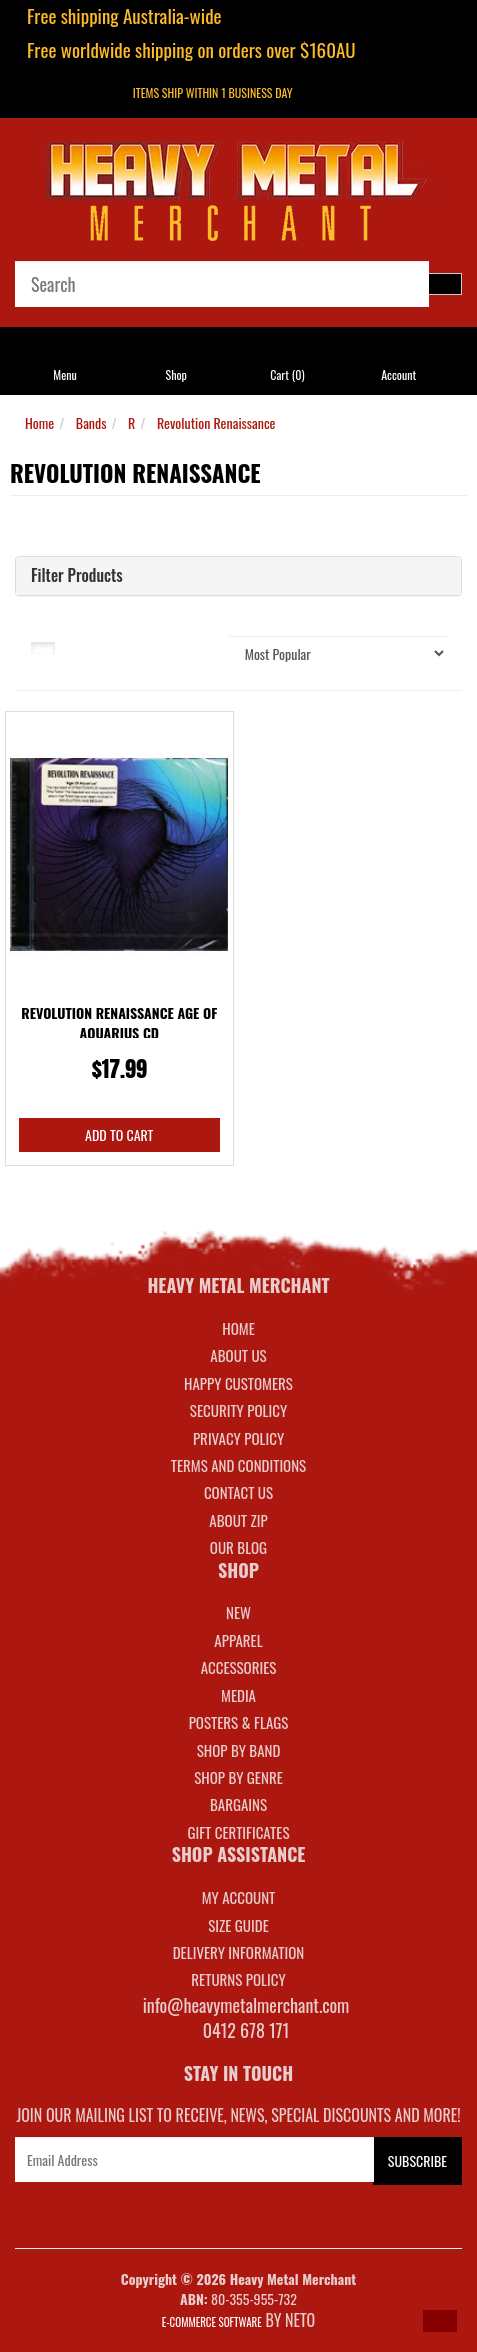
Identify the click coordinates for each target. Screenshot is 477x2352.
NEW (238, 1612)
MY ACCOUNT (239, 1897)
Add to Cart (119, 1134)
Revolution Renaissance (216, 422)
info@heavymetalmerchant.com (246, 2005)
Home (39, 422)
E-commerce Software (212, 2322)
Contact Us (238, 1492)
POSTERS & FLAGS (239, 1722)
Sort (191, 646)
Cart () (287, 374)
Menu (65, 374)
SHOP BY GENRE (238, 1777)
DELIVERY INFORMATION (239, 1952)
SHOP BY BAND (239, 1750)
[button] (440, 2321)
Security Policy (238, 1410)
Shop (175, 374)
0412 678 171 (246, 2030)
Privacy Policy (238, 1438)
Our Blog (238, 1547)
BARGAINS (238, 1804)
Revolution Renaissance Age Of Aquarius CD (119, 1022)
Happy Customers (238, 1383)
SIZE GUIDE (238, 1925)
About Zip (238, 1520)
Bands (91, 422)
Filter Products (77, 576)
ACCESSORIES (239, 1667)
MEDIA (238, 1695)
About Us (238, 1355)
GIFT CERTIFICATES (238, 1832)
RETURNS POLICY (238, 1979)
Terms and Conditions (238, 1465)
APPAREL (238, 1640)
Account (398, 374)
